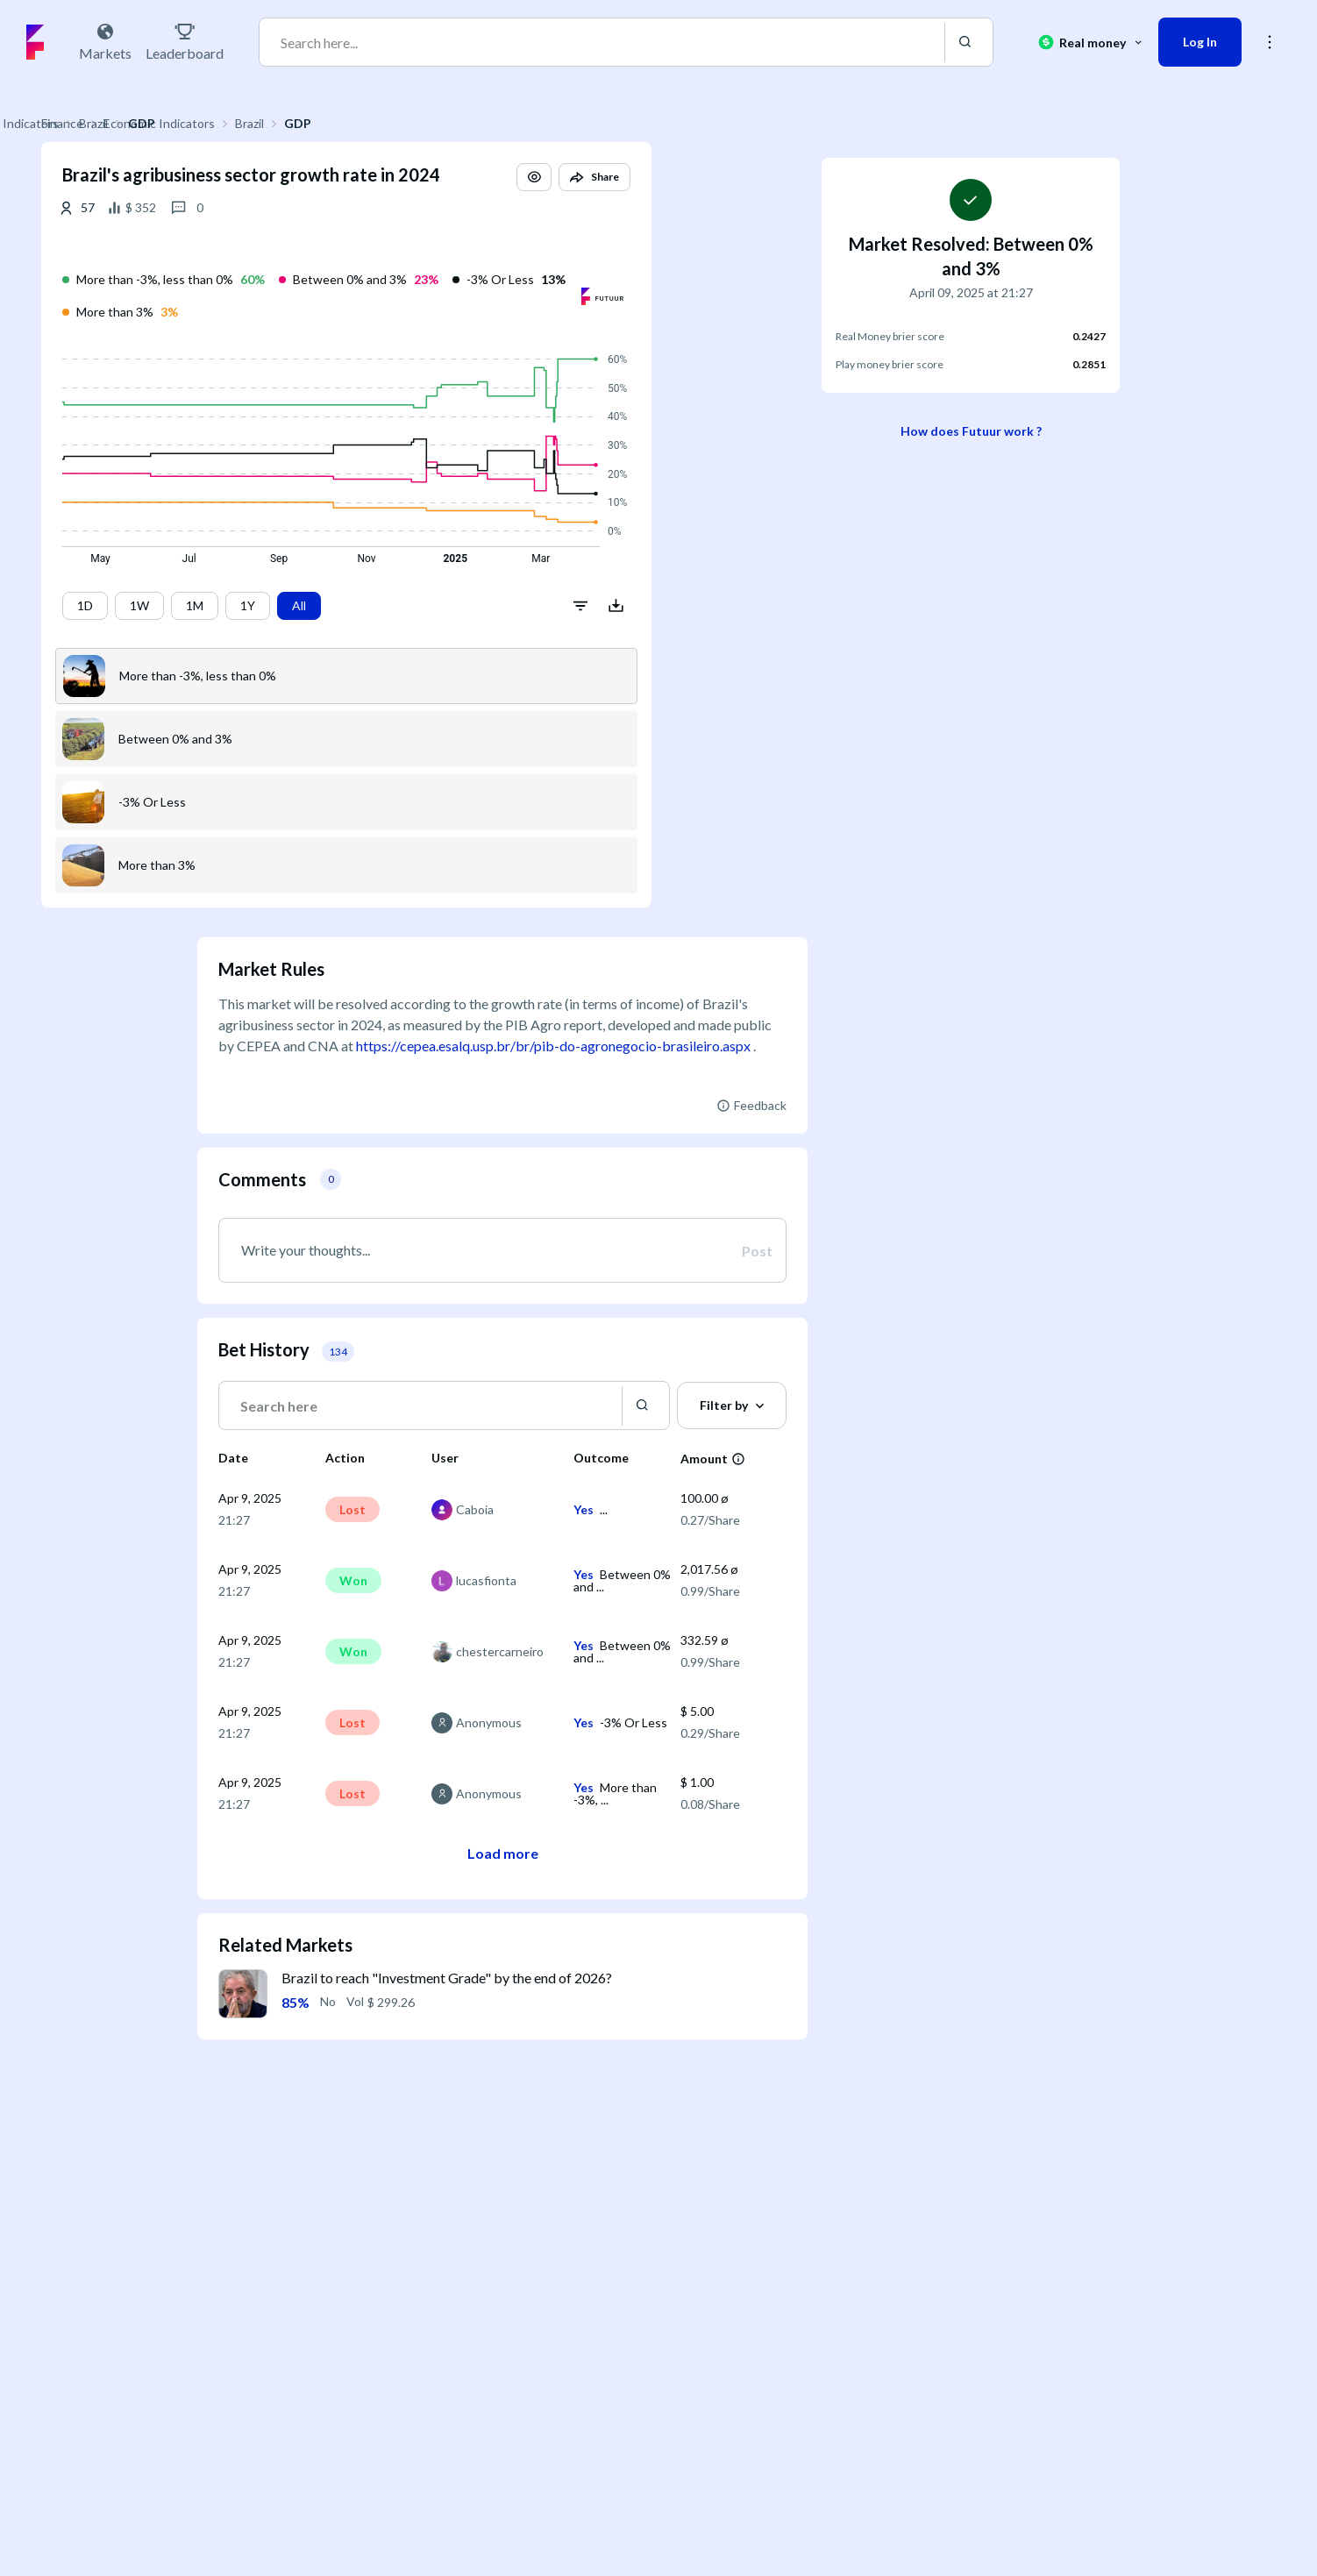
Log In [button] (1200, 41)
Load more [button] (502, 1853)
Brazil (405, 123)
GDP (453, 123)
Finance (218, 123)
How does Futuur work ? (971, 430)
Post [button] (757, 1250)
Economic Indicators (315, 123)
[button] (690, 193)
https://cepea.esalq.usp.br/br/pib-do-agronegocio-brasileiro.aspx (553, 1045)
